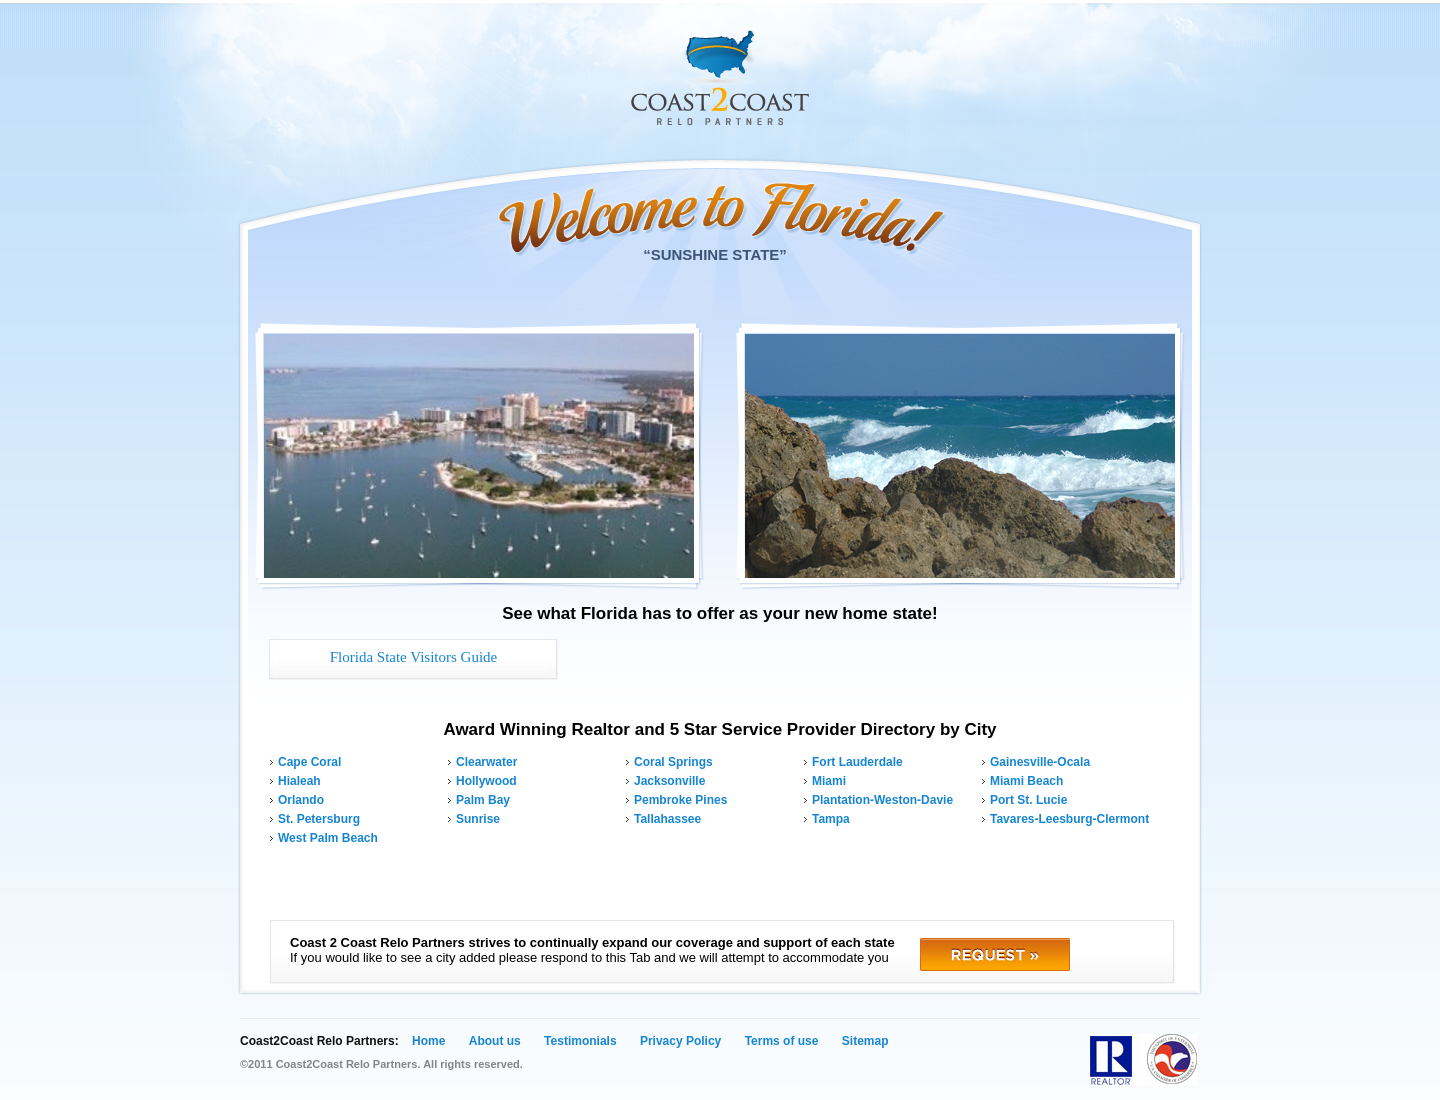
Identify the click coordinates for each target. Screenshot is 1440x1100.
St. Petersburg (319, 819)
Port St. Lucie (1028, 800)
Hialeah (299, 781)
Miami (829, 781)
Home (428, 1041)
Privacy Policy (680, 1041)
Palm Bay (483, 800)
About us (495, 1041)
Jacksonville (669, 781)
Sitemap (865, 1041)
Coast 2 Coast (720, 78)
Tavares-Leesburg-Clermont (1069, 819)
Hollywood (486, 781)
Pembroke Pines (680, 800)
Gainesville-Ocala (1040, 762)
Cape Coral (309, 762)
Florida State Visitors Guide (414, 657)
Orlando (301, 800)
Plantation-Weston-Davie (882, 800)
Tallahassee (667, 819)
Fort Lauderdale (857, 762)
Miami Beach (1026, 781)
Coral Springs (673, 762)
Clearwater (486, 762)
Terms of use (782, 1041)
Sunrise (478, 819)
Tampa (831, 819)
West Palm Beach (328, 838)
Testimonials (580, 1041)
